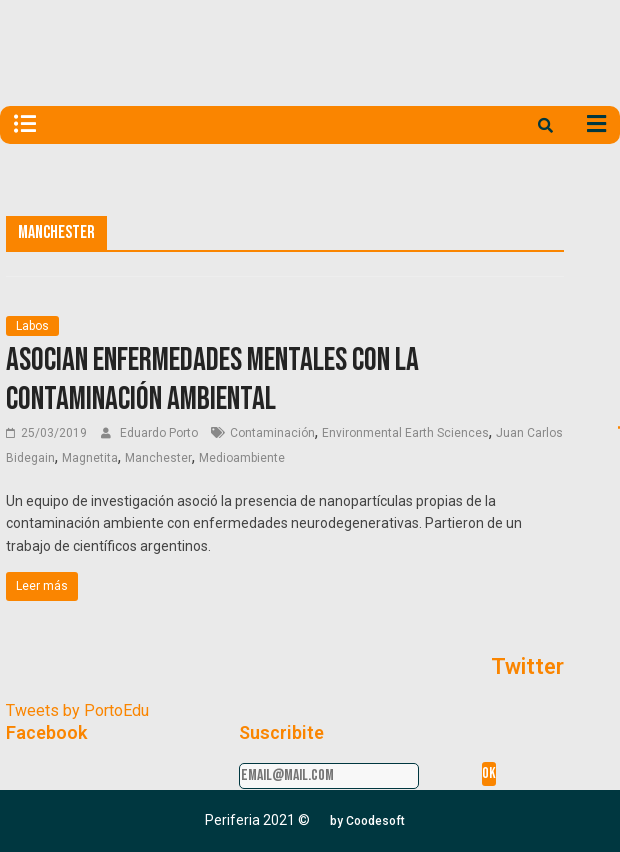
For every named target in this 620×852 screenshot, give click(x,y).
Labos (32, 326)
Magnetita (90, 458)
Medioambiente (242, 458)
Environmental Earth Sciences (405, 433)
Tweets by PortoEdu (77, 710)
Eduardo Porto (160, 433)
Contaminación (272, 433)
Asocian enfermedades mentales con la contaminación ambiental (212, 379)
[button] (367, 821)
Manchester (158, 458)
